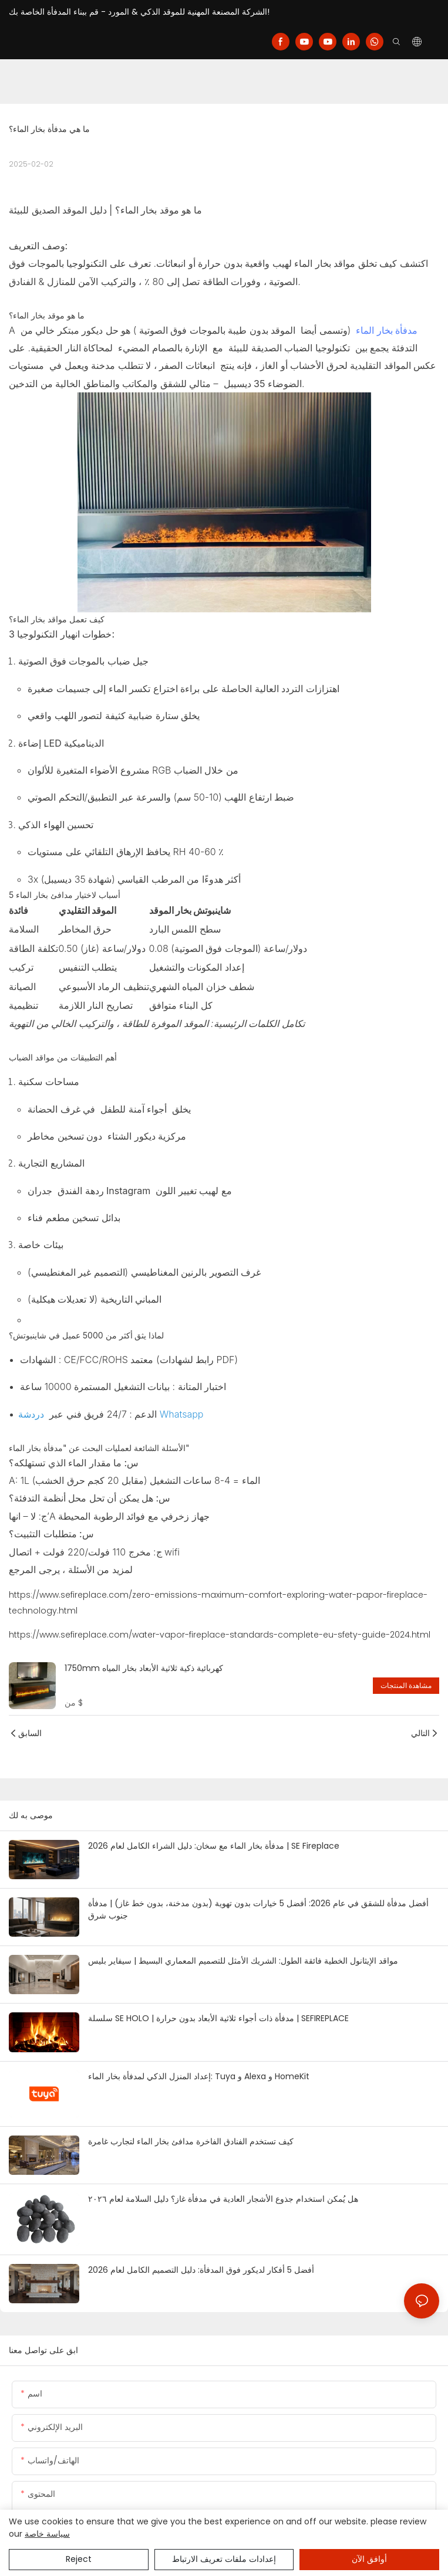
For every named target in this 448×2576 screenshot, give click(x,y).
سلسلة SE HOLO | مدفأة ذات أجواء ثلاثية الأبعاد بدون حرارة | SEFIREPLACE (218, 2018)
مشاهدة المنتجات (406, 1685)
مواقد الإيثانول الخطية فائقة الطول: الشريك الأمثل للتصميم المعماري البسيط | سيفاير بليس (243, 1961)
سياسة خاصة (47, 2534)
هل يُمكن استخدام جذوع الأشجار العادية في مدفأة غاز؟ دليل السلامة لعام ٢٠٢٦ (223, 2199)
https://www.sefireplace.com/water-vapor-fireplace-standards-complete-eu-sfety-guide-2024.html (219, 1634)
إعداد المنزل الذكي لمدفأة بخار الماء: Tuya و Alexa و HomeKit (198, 2076)
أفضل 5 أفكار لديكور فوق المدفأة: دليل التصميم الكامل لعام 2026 (201, 2270)
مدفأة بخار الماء (385, 330)
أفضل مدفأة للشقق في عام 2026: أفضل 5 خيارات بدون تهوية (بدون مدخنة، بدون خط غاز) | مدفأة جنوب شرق (258, 1909)
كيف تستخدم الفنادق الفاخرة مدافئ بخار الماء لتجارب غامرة (191, 2141)
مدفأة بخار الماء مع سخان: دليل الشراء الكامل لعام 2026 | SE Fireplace (213, 1846)
